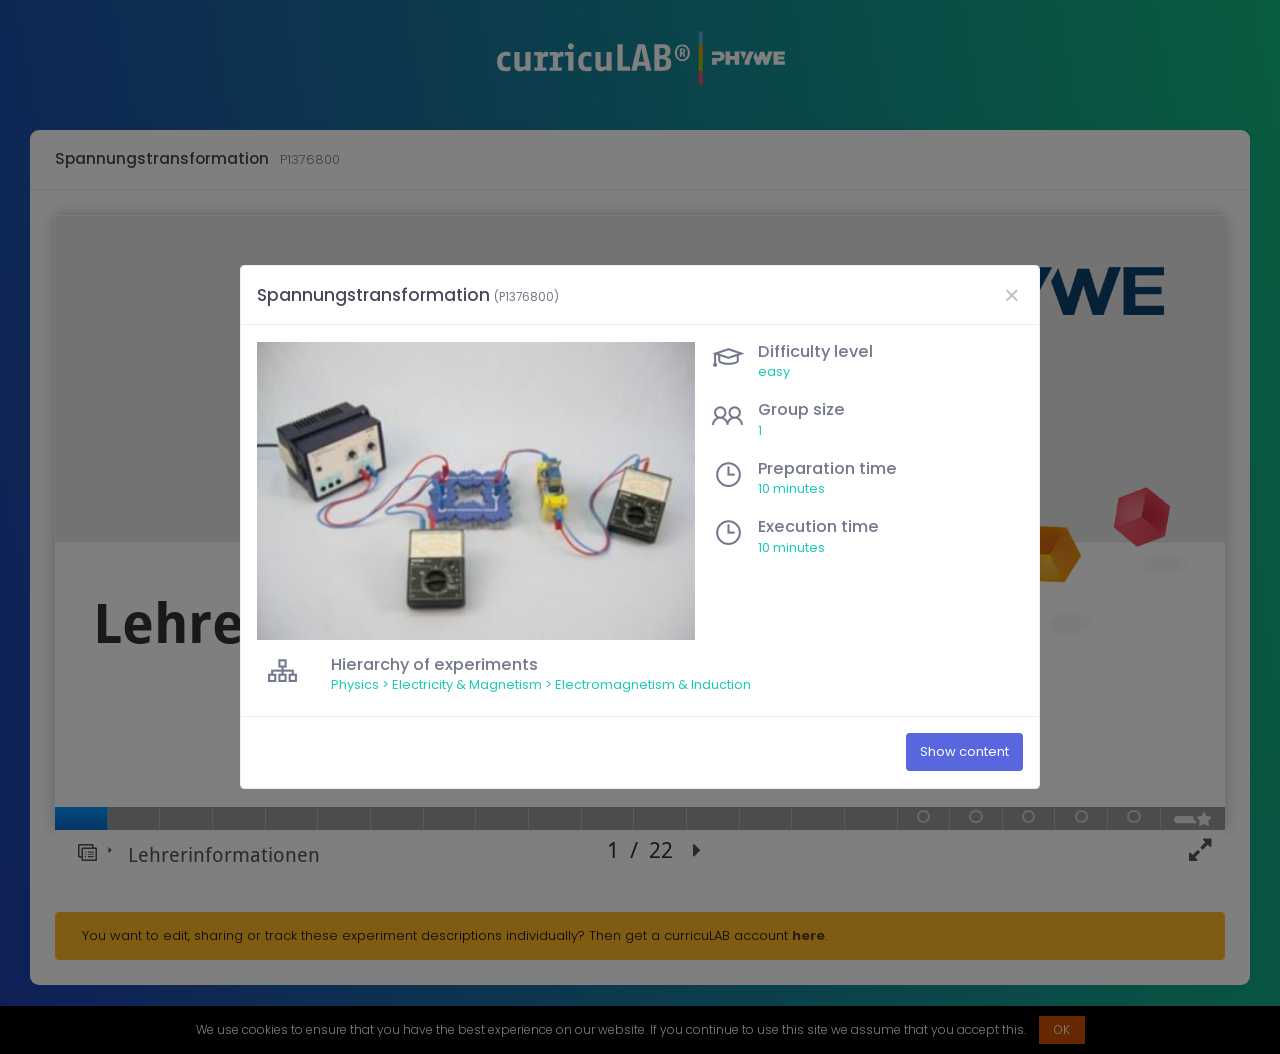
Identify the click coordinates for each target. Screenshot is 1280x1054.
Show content (964, 752)
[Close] (1011, 295)
